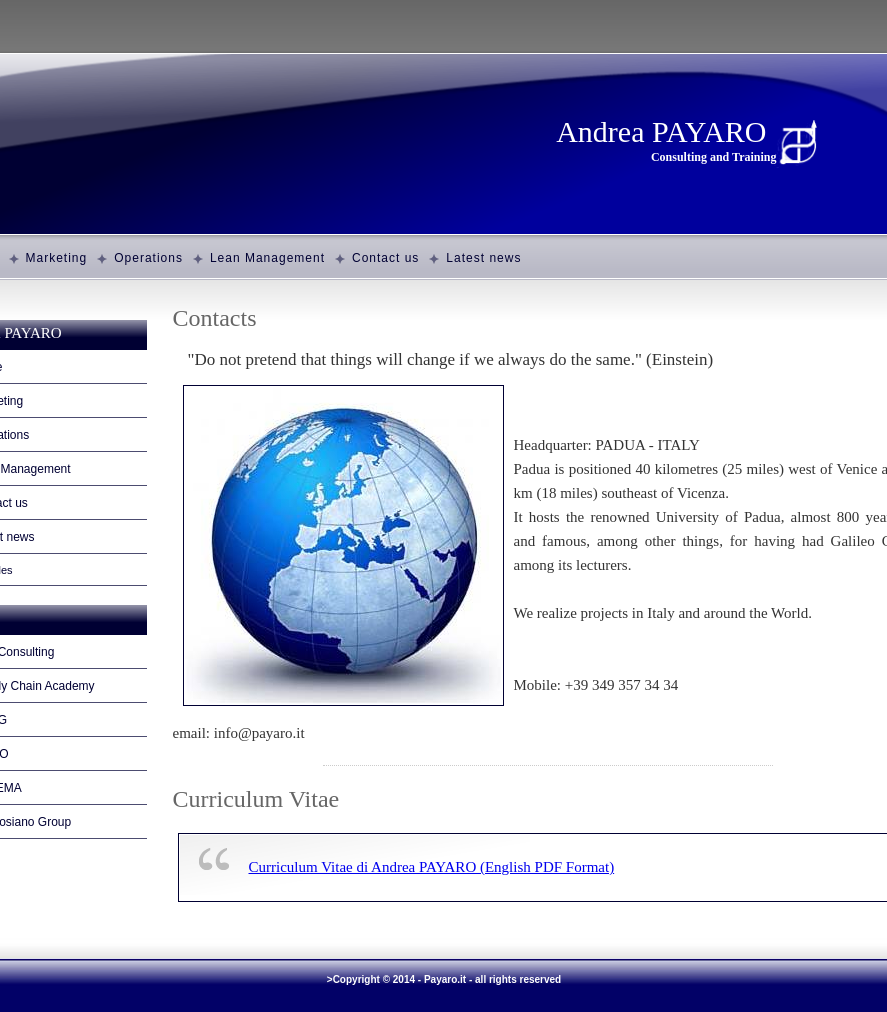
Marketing (57, 258)
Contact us (385, 258)
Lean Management (267, 258)
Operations (148, 258)
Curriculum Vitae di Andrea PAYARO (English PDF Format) (432, 867)
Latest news (483, 258)
